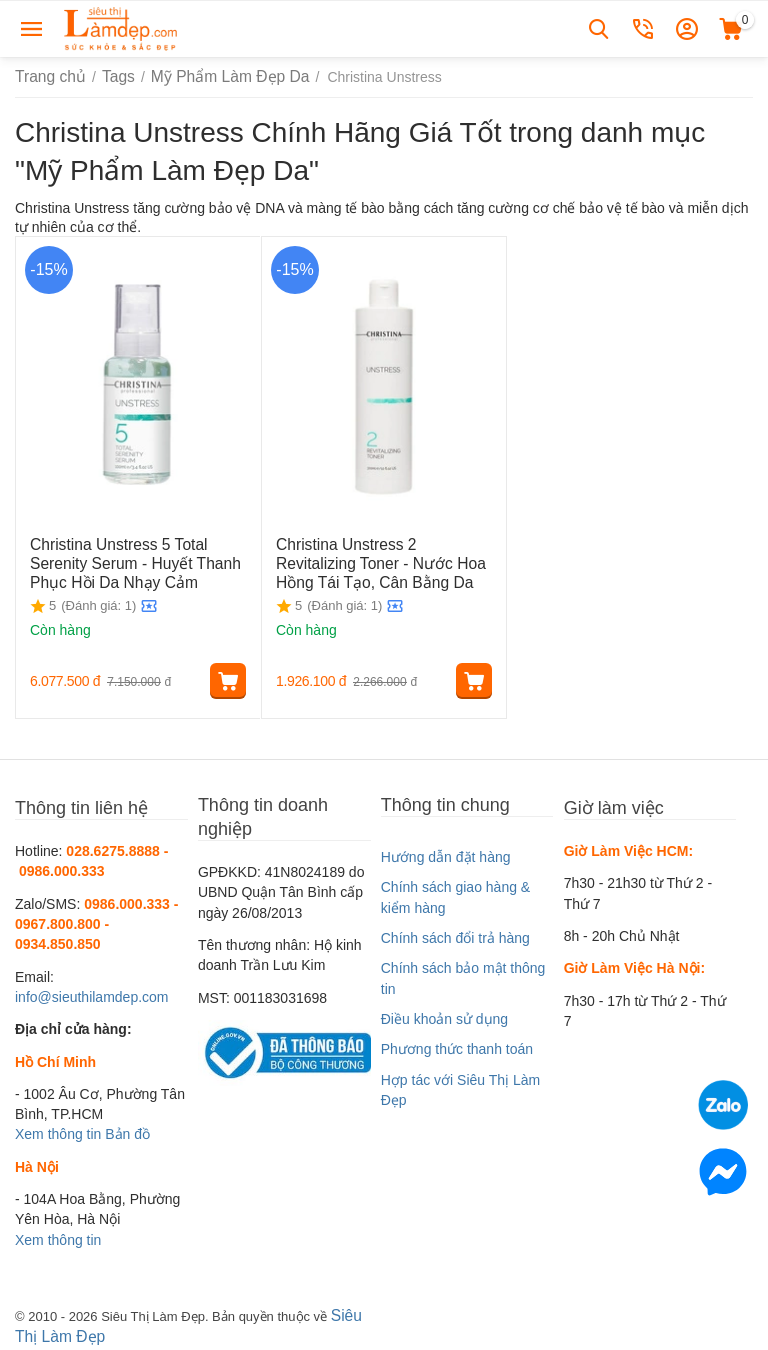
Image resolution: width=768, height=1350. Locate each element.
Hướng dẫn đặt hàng (446, 857)
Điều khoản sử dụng (444, 1019)
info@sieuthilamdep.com (92, 997)
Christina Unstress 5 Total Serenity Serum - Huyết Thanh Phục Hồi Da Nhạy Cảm (137, 561)
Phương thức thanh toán (457, 1049)
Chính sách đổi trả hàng (455, 938)
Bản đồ (127, 1134)
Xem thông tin (58, 1134)
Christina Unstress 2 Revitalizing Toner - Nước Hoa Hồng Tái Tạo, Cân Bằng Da (378, 561)
